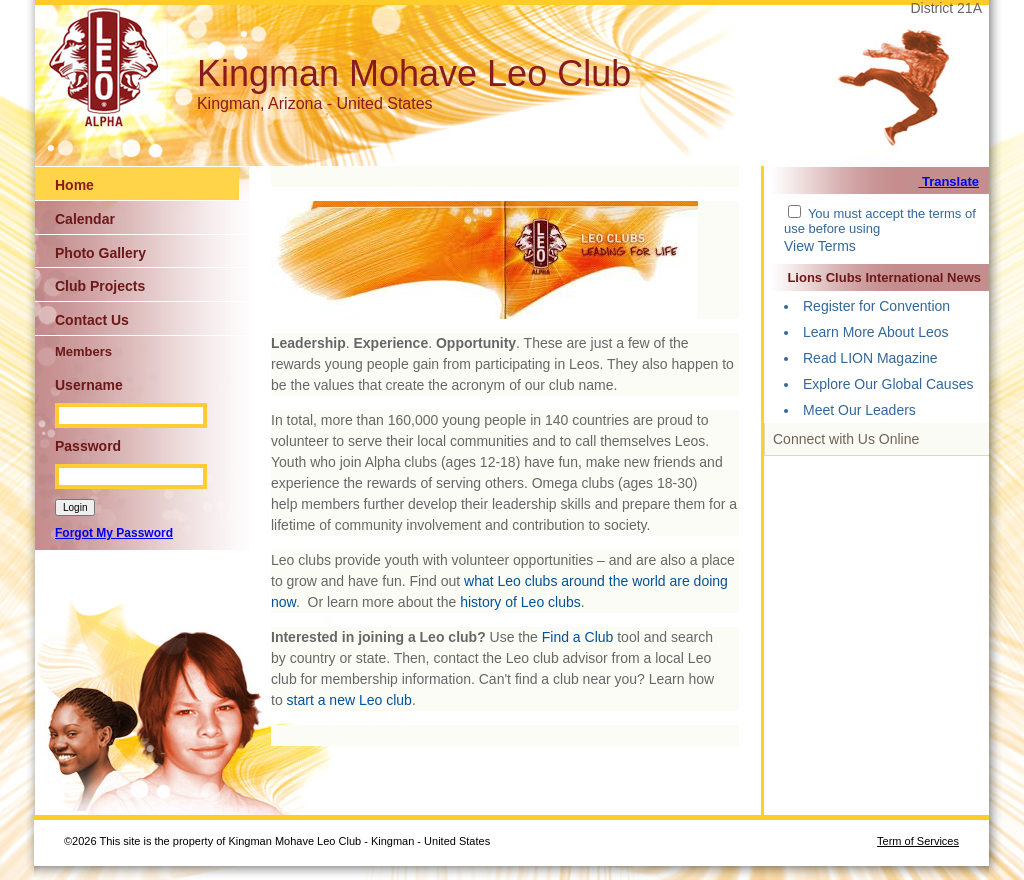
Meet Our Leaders (859, 410)
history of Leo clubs (520, 602)
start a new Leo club (349, 700)
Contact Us (92, 320)
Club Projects (100, 286)
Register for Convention (876, 306)
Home (74, 185)
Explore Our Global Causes (888, 384)
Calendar (85, 219)
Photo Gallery (100, 253)
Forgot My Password (114, 533)
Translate (948, 181)
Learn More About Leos (876, 332)
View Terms (820, 246)
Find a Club (578, 637)
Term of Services (918, 841)
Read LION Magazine (870, 358)
